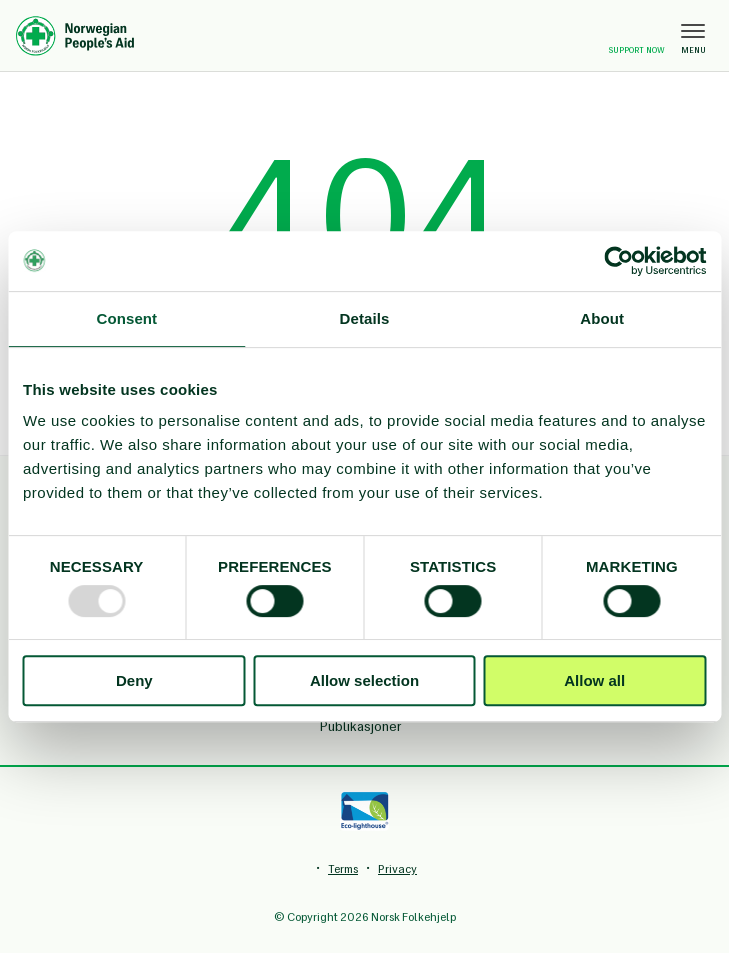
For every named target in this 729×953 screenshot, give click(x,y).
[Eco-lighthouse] (364, 811)
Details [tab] (365, 318)
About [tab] (602, 318)
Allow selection (364, 680)
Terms (343, 869)
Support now (637, 37)
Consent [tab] (126, 318)
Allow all (594, 680)
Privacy (397, 869)
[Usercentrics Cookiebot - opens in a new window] (618, 261)
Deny (134, 680)
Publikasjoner (361, 726)
